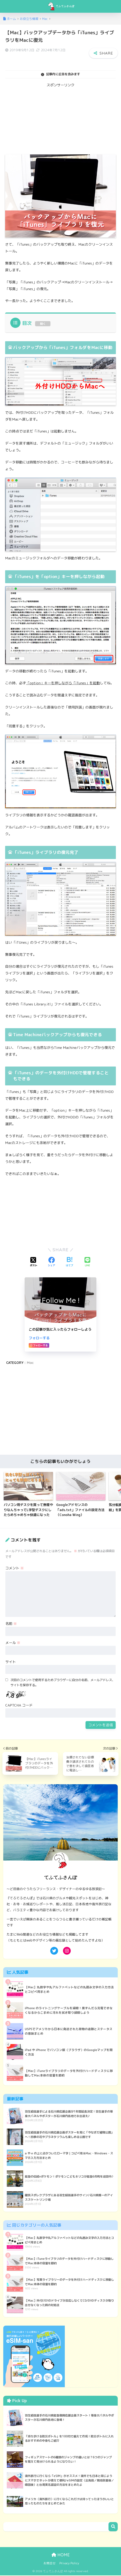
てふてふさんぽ (61, 6)
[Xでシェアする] (33, 1262)
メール (12, 1642)
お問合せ (49, 2564)
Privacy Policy (69, 2564)
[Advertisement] (60, 122)
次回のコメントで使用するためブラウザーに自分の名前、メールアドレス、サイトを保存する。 (62, 1682)
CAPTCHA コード (19, 1705)
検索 (113, 2527)
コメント (14, 1568)
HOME (60, 2555)
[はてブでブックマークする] (69, 1262)
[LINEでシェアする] (87, 1262)
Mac (30, 1363)
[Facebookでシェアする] (51, 1262)
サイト (10, 1661)
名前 (11, 1623)
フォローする (39, 1338)
